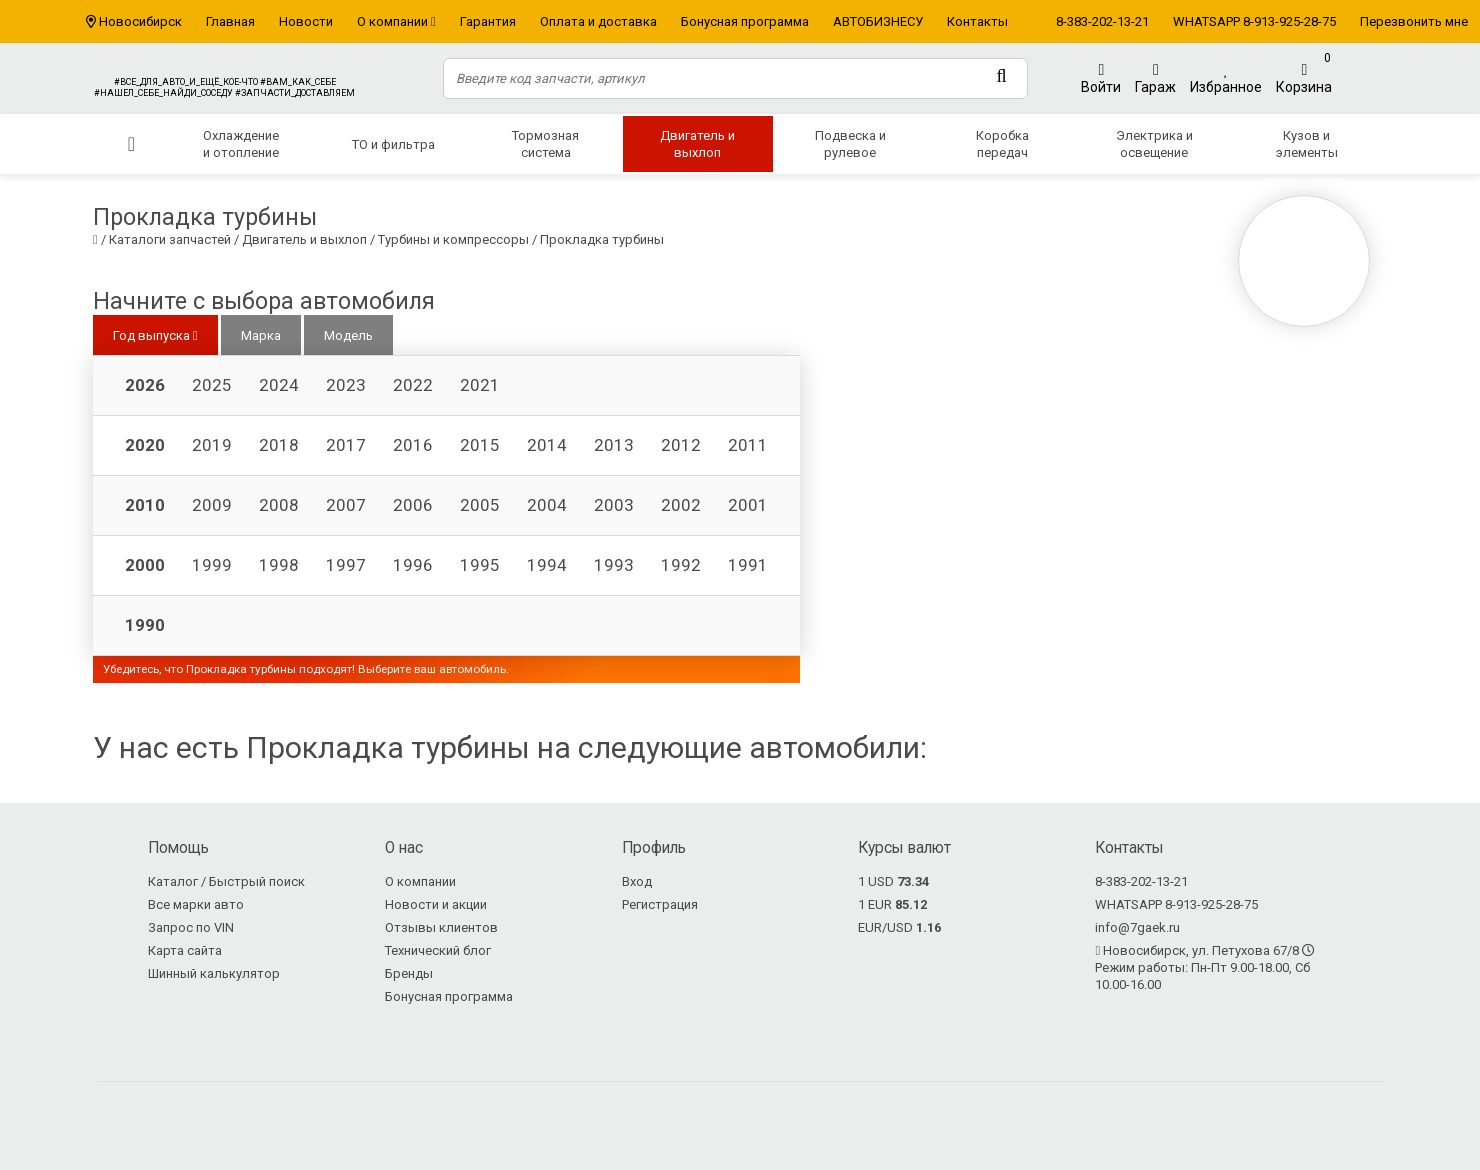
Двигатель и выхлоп (697, 144)
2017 (346, 445)
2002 (681, 505)
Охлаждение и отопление (241, 144)
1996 (413, 565)
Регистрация (660, 904)
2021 (480, 385)
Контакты (977, 21)
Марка (261, 335)
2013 (614, 445)
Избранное (1226, 78)
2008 (279, 505)
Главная (230, 21)
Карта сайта (185, 950)
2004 (547, 505)
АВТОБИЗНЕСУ (878, 21)
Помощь (178, 848)
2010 (145, 505)
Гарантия (488, 21)
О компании (396, 21)
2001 (748, 505)
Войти (1101, 78)
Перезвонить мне (1414, 21)
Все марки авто (196, 904)
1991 (748, 565)
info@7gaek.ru (1137, 927)
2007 (346, 505)
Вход (637, 881)
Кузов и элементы (1307, 144)
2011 (748, 445)
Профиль (654, 848)
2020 (145, 445)
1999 (212, 565)
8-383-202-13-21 (1102, 21)
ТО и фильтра (393, 144)
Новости (306, 21)
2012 (681, 445)
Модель (348, 335)
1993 (614, 565)
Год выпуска (155, 335)
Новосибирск (140, 21)
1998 (279, 565)
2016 (413, 445)
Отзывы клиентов (441, 927)
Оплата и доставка (598, 21)
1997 (346, 565)
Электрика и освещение (1154, 144)
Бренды (409, 973)
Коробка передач (1002, 144)
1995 (480, 565)
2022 (413, 385)
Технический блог (438, 950)
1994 (547, 565)
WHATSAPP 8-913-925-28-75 (1254, 21)
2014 (547, 445)
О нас (404, 848)
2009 (212, 505)
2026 (145, 385)
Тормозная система (545, 144)
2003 (614, 505)
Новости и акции (436, 904)
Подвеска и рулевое (850, 144)
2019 (212, 445)
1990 (145, 625)
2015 (480, 445)
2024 (279, 385)
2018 (279, 445)
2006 (413, 505)
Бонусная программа (745, 21)
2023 (346, 385)
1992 (681, 565)
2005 (480, 505)
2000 (145, 565)
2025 (212, 385)
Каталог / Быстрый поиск (226, 881)
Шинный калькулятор (214, 973)
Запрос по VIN (191, 927)
